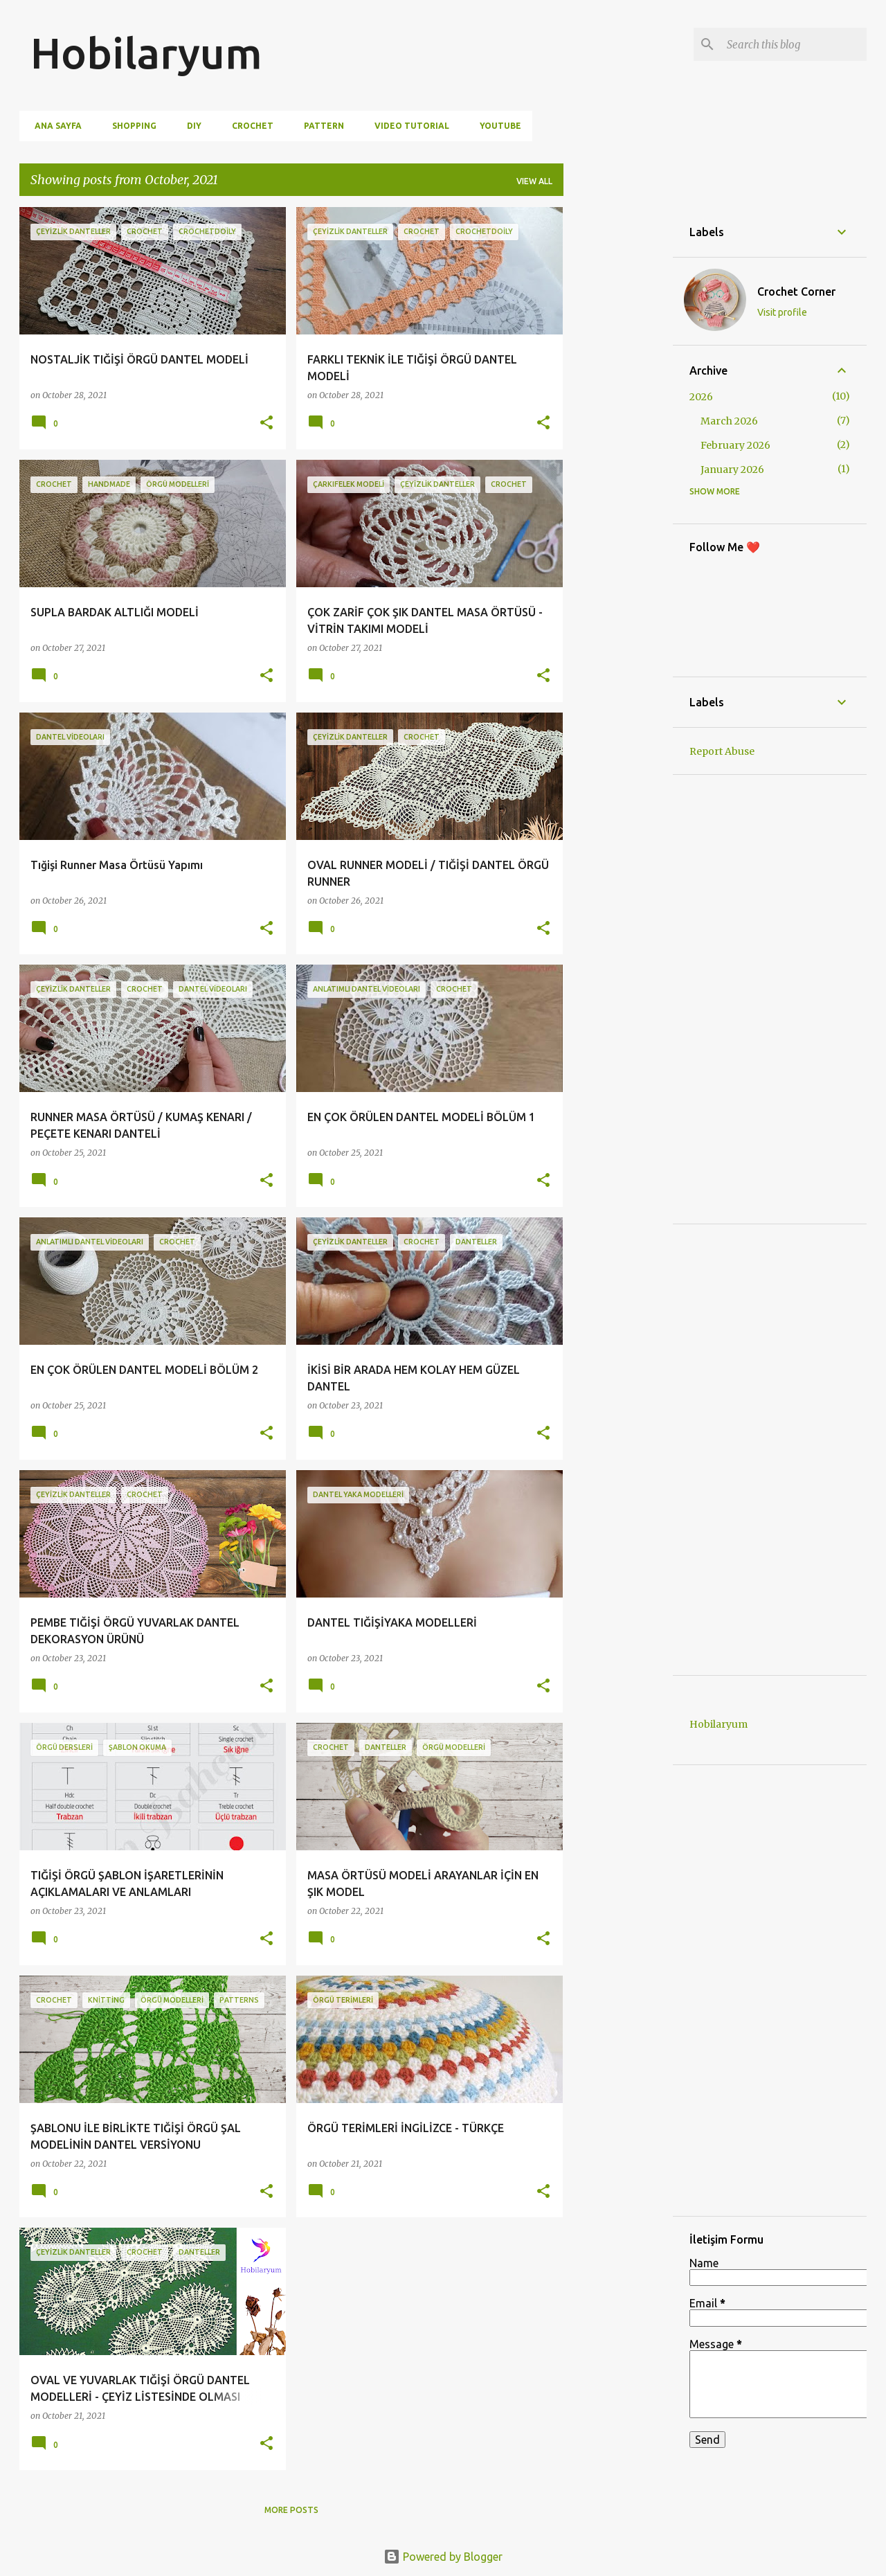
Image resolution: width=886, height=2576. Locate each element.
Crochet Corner (796, 291)
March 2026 (729, 421)
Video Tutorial (407, 125)
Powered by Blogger (443, 2556)
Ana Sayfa (54, 125)
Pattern (320, 125)
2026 (701, 397)
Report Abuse (721, 751)
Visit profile (782, 312)
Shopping (130, 125)
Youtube (496, 125)
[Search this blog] (794, 44)
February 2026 (735, 445)
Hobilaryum (146, 52)
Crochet (248, 125)
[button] (266, 423)
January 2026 (732, 469)
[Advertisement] (618, 415)
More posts (291, 2509)
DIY (190, 125)
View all (534, 181)
